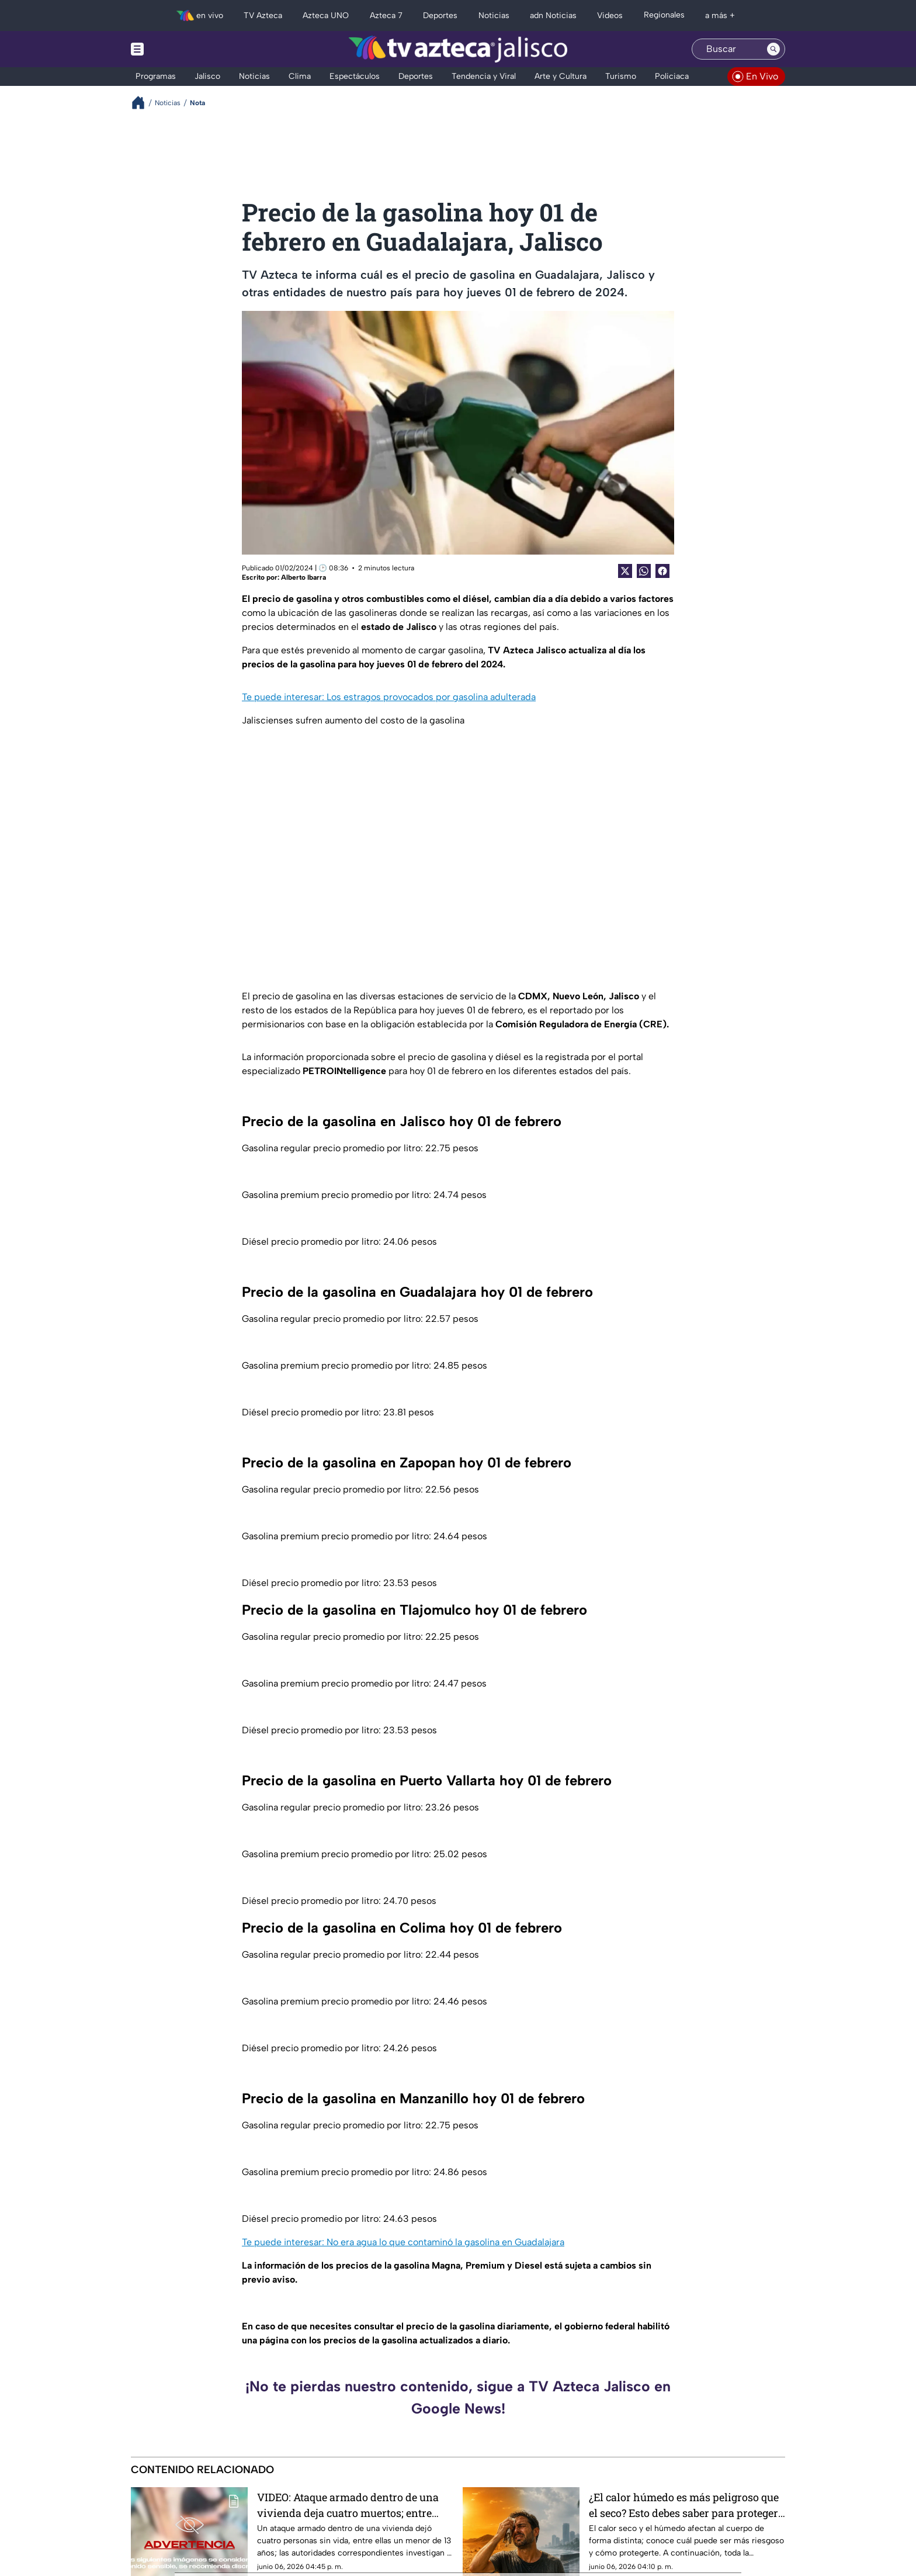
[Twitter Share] (625, 571)
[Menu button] (177, 49)
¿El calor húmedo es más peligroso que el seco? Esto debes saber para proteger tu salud (684, 2505)
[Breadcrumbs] (143, 102)
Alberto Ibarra (303, 577)
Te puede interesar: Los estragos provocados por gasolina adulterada (389, 696)
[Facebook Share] (662, 571)
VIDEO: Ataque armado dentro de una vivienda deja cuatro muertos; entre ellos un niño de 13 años (348, 2505)
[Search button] (773, 49)
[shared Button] (644, 571)
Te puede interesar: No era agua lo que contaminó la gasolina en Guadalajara (403, 2242)
